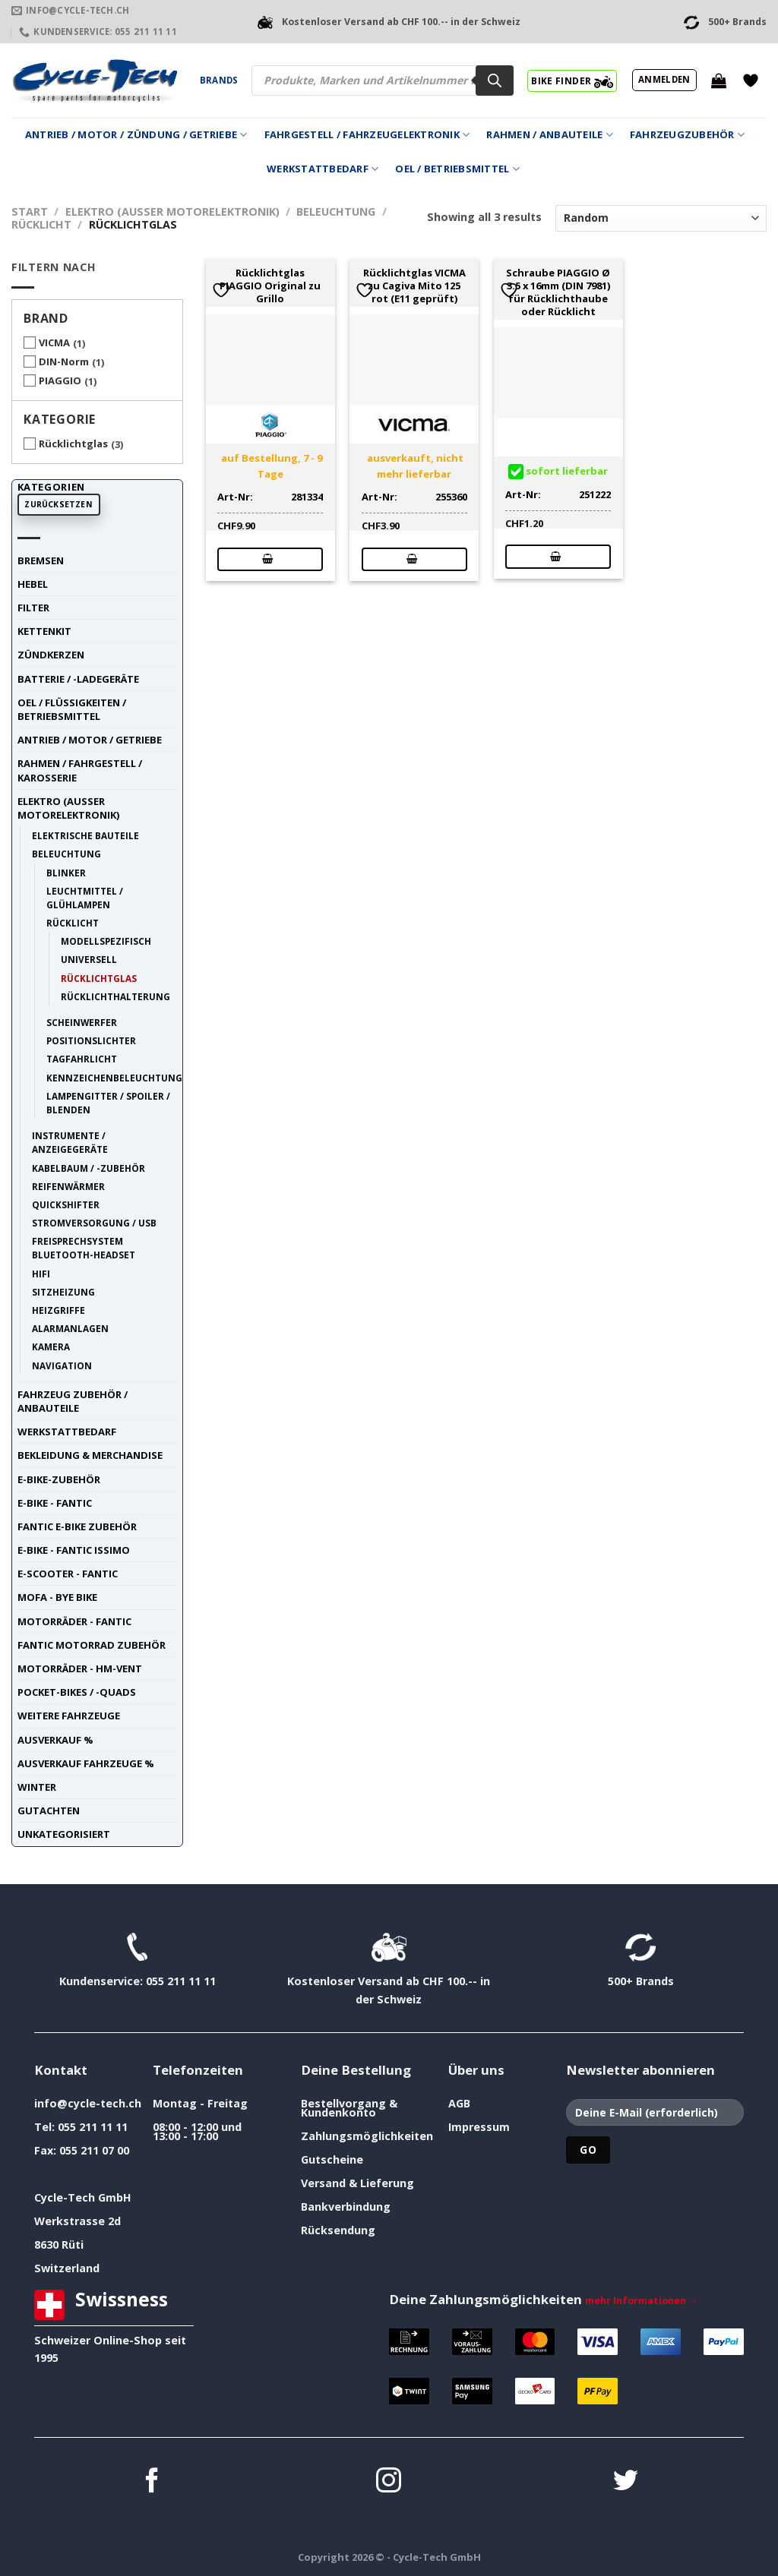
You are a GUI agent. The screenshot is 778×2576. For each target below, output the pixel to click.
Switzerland (67, 2268)
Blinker (66, 873)
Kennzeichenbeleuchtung (114, 1078)
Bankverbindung (346, 2206)
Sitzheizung (63, 1292)
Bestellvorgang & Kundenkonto (349, 2108)
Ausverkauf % (55, 1740)
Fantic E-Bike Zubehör (77, 1526)
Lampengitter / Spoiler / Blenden (108, 1103)
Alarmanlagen (70, 1328)
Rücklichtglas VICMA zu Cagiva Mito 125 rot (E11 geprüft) (414, 286)
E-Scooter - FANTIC (67, 1573)
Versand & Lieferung (357, 2183)
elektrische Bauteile (85, 835)
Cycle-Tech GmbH (82, 2197)
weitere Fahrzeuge (68, 1715)
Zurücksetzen (58, 504)
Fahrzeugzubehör (687, 135)
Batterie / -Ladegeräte (78, 679)
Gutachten (48, 1810)
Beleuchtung (335, 211)
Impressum (479, 2127)
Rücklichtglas (73, 443)
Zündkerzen (50, 654)
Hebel (32, 584)
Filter (33, 607)
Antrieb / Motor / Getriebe (89, 740)
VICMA (54, 342)
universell (89, 959)
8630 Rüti (59, 2244)
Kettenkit (44, 631)
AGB (459, 2103)
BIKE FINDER (571, 80)
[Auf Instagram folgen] (388, 2482)
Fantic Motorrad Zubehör (91, 1645)
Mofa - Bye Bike (57, 1597)
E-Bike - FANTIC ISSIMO (73, 1550)
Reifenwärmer (68, 1186)
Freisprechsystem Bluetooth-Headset (83, 1248)
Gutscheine (332, 2159)
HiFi (41, 1273)
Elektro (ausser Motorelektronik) (172, 211)
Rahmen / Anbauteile (549, 135)
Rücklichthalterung (115, 996)
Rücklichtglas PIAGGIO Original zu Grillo (270, 286)
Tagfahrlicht (81, 1059)
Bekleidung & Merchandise (90, 1455)
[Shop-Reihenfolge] (661, 218)
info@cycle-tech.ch (87, 2103)
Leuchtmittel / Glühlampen (84, 898)
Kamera (51, 1346)
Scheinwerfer (81, 1022)
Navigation (62, 1365)
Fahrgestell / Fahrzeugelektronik (367, 135)
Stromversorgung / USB (94, 1223)
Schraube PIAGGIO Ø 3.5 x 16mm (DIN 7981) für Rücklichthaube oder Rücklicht (558, 292)
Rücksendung (338, 2230)
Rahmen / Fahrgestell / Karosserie (79, 770)
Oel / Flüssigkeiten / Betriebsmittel (71, 709)
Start (29, 211)
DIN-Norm (64, 361)
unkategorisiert (63, 1834)
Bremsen (40, 560)
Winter (36, 1787)
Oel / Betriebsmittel (457, 169)
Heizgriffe (58, 1310)
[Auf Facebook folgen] (152, 2482)
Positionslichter (91, 1040)
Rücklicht (41, 224)
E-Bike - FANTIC (54, 1503)
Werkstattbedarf (322, 169)
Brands (219, 80)
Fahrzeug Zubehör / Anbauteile (72, 1401)
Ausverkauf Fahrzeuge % (85, 1763)
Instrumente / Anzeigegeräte (70, 1142)
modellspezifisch (106, 941)
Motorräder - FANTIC (74, 1621)
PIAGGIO (60, 380)
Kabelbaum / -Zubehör (88, 1168)
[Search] (495, 80)
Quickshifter (66, 1204)
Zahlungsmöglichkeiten (367, 2136)
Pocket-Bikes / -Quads (76, 1692)
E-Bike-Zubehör (58, 1479)
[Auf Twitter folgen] (625, 2482)
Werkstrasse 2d (77, 2221)
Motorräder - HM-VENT (79, 1668)
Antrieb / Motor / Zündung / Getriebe (136, 135)
